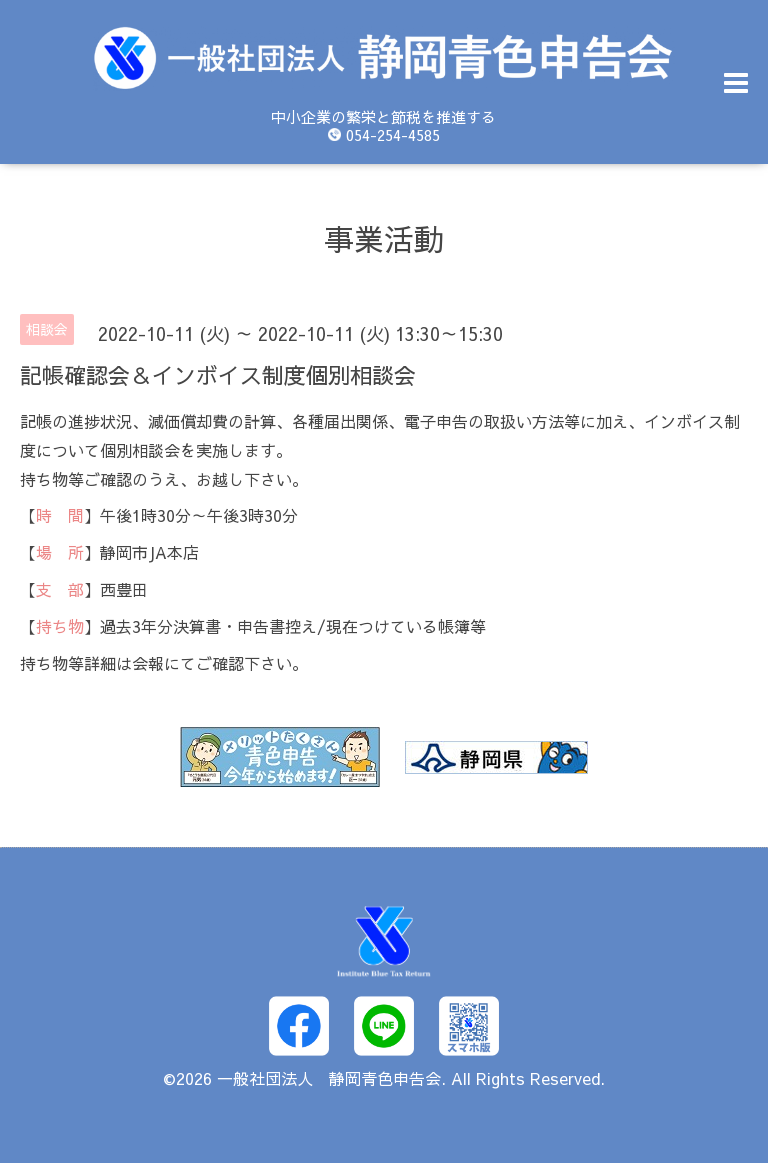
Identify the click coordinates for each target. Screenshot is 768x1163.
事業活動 (384, 238)
